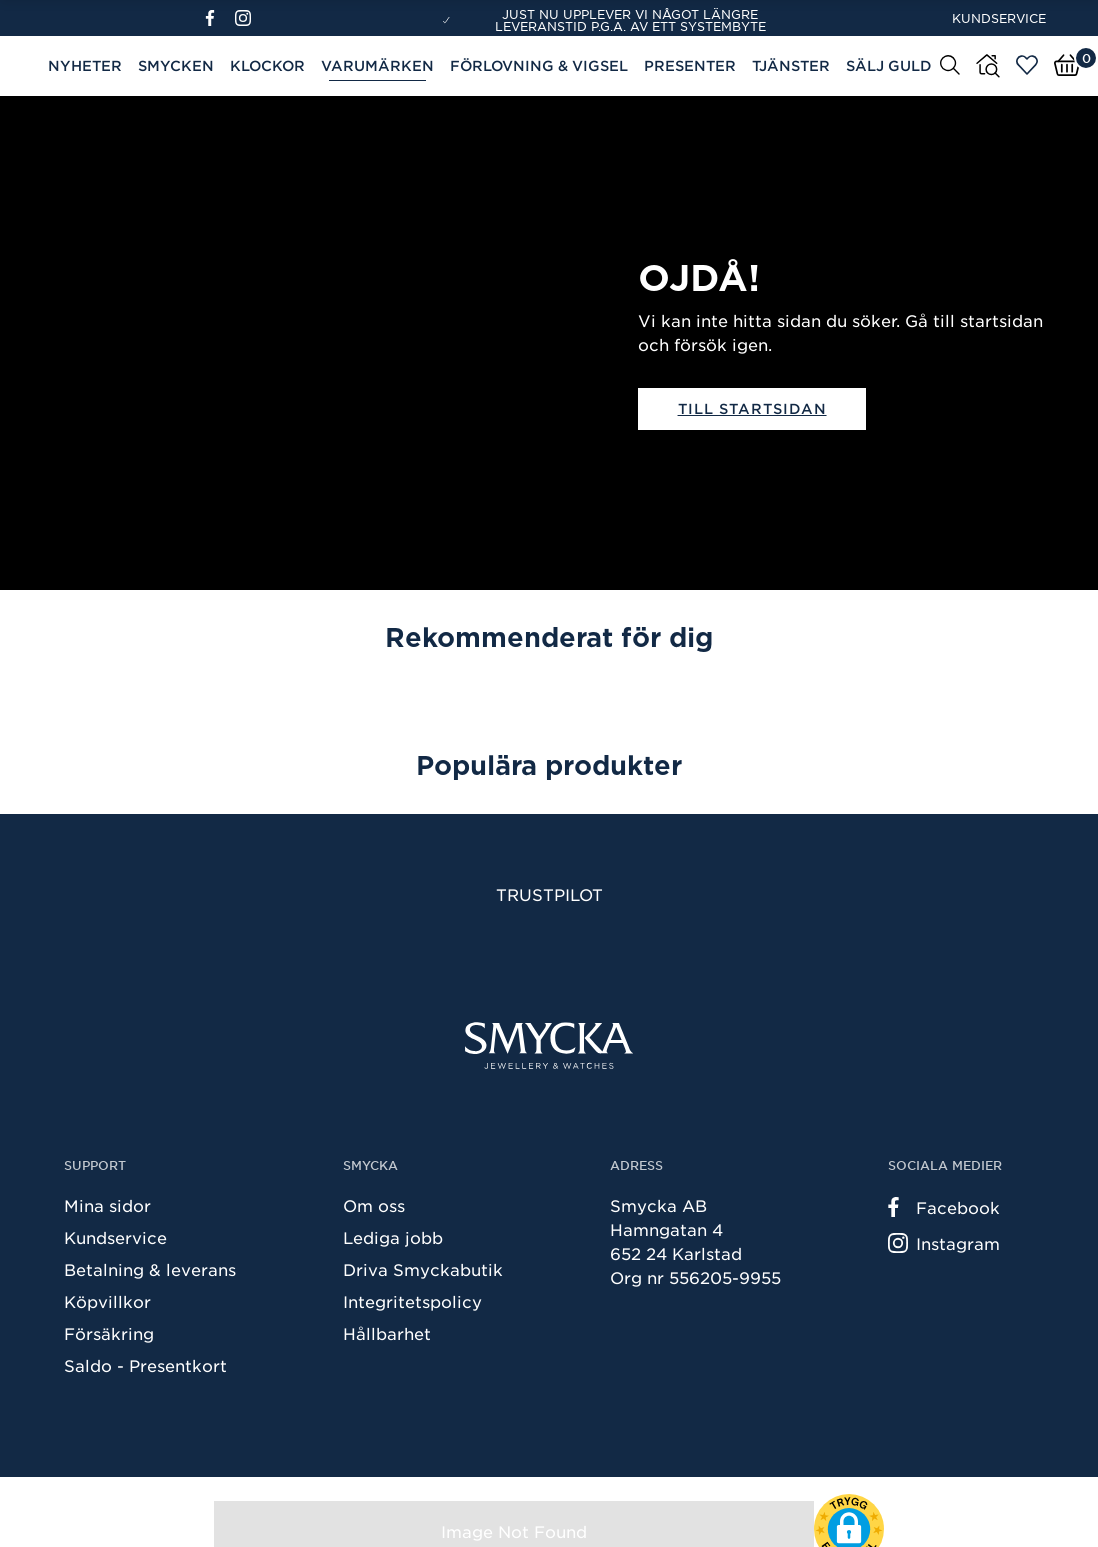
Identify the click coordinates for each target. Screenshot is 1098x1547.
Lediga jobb (393, 1237)
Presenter (690, 65)
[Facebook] (218, 18)
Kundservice (999, 18)
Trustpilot (549, 894)
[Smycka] (549, 1045)
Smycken (176, 65)
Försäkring (109, 1333)
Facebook (944, 1207)
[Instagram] (247, 18)
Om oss (374, 1205)
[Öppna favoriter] (1027, 65)
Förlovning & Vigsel (539, 65)
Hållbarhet (387, 1333)
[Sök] (950, 64)
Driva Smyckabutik (423, 1269)
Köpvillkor (107, 1301)
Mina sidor (107, 1205)
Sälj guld (889, 65)
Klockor (267, 65)
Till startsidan (752, 408)
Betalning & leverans (150, 1269)
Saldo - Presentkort (145, 1365)
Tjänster (791, 65)
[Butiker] (988, 66)
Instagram (944, 1243)
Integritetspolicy (412, 1301)
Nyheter (85, 65)
